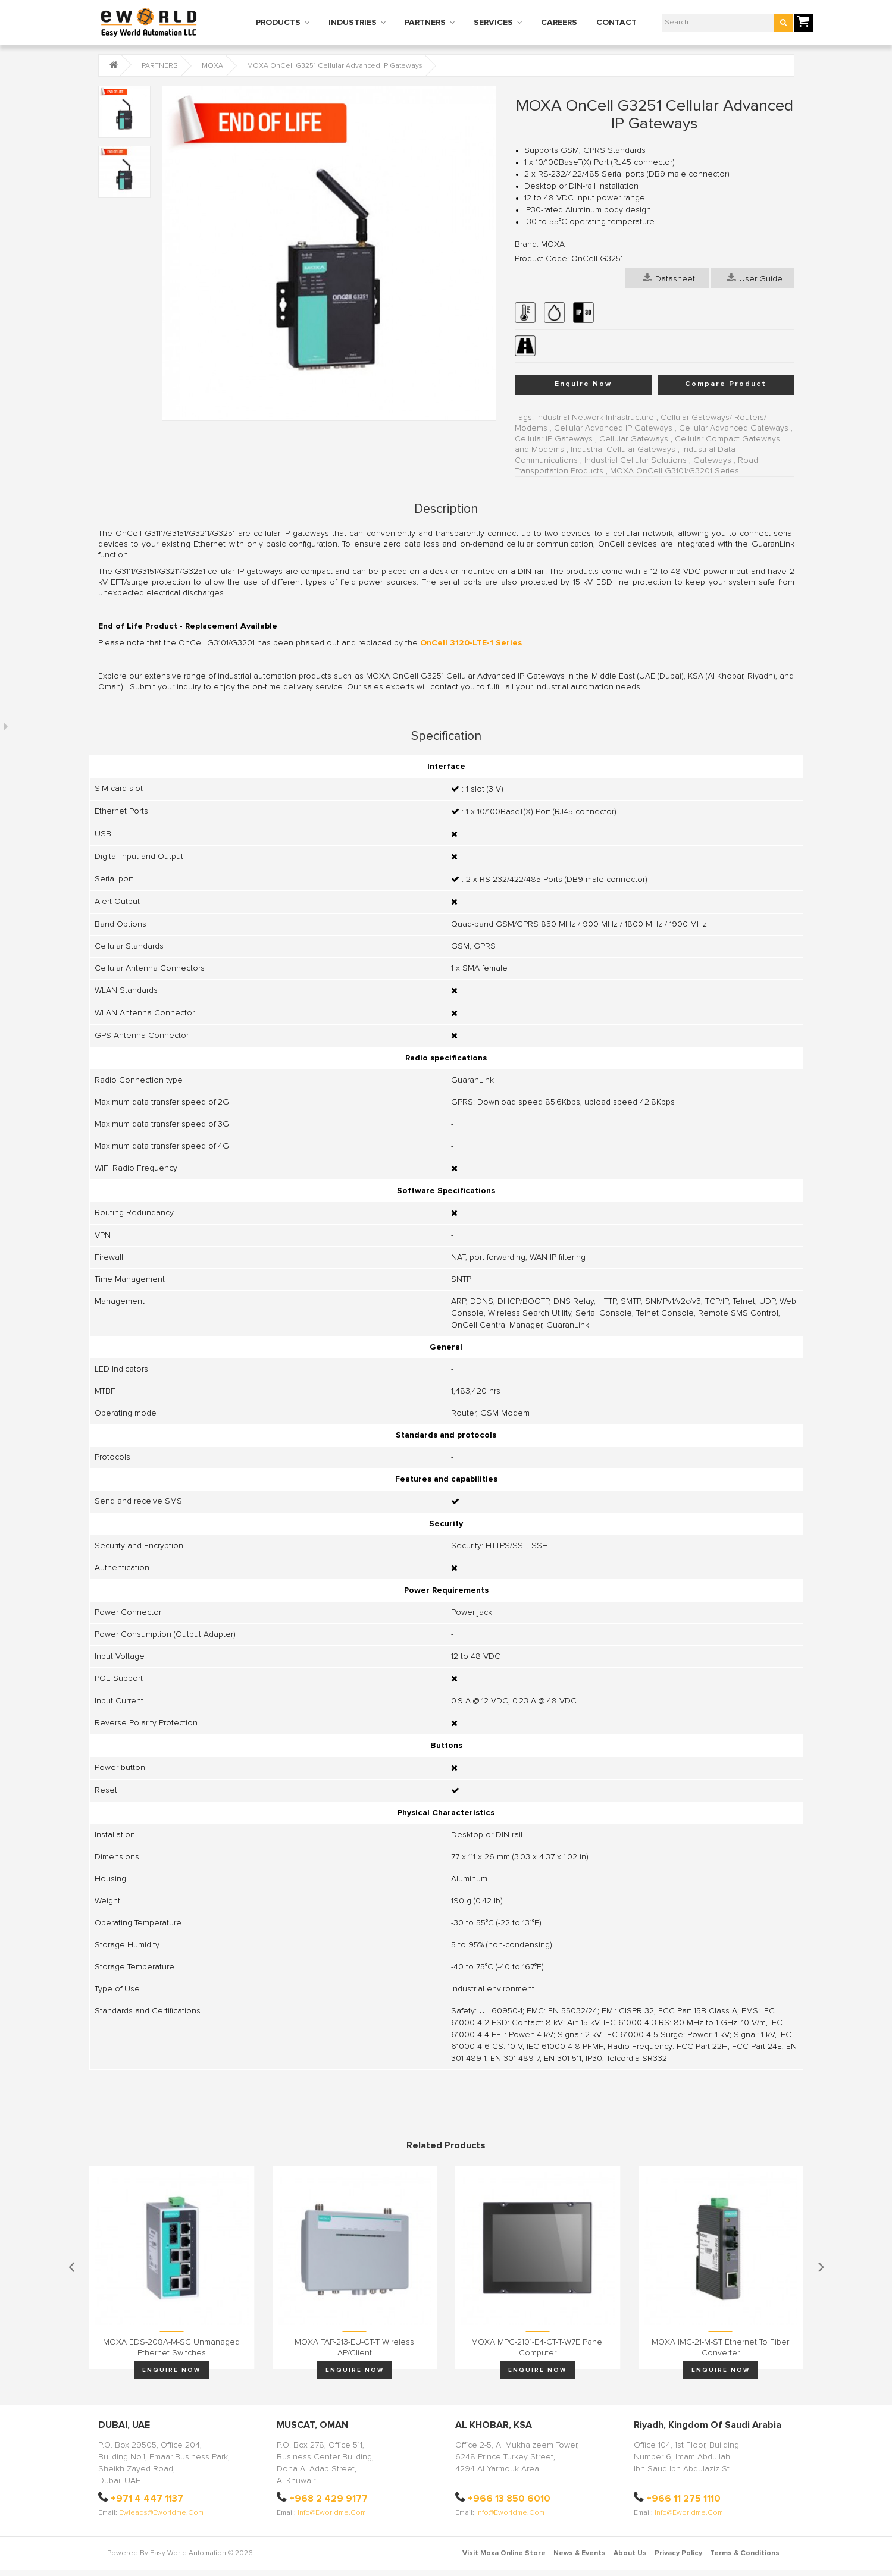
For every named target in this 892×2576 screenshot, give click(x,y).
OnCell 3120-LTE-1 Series (471, 643)
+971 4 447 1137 (147, 2498)
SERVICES (493, 22)
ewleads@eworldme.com (161, 2513)
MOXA (212, 66)
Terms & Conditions (745, 2553)
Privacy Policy (678, 2553)
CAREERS (559, 22)
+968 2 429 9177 (328, 2498)
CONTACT (616, 22)
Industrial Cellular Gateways (623, 449)
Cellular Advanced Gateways (733, 428)
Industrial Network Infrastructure (595, 417)
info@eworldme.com (332, 2513)
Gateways (712, 460)
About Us (630, 2553)
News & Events (579, 2553)
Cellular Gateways (633, 439)
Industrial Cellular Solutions (635, 460)
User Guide (755, 278)
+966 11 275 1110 (683, 2498)
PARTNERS (425, 22)
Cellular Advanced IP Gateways (613, 428)
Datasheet (669, 278)
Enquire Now (583, 384)
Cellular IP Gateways (554, 439)
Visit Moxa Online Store (504, 2553)
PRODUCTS (278, 22)
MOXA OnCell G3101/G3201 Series (674, 471)
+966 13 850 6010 (509, 2498)
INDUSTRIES (352, 22)
